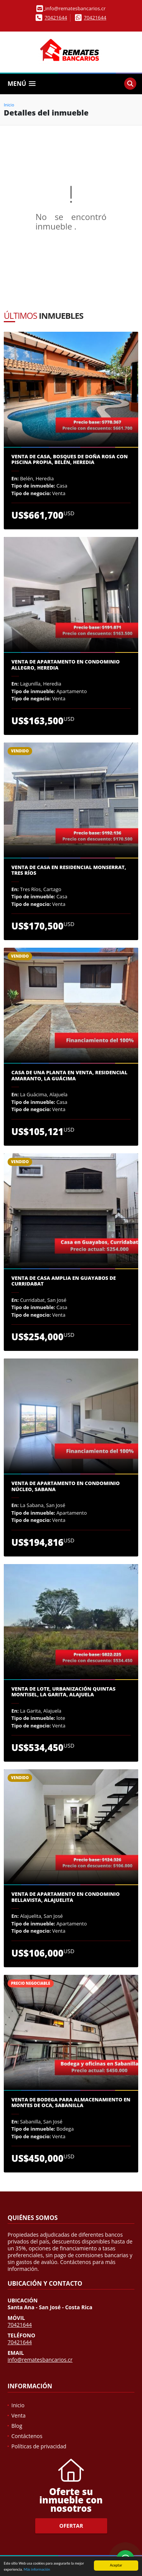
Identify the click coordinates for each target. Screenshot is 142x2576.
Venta (18, 2415)
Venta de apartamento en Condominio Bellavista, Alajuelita (65, 1897)
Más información (36, 2569)
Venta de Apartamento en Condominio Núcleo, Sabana (65, 1486)
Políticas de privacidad (38, 2446)
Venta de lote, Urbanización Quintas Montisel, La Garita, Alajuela (63, 1692)
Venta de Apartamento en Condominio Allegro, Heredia (65, 665)
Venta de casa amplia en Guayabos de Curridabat (63, 1281)
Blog (16, 2425)
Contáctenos (26, 2436)
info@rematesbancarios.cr (40, 2359)
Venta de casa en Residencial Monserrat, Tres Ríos (68, 870)
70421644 (56, 17)
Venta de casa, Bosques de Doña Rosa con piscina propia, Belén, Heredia (69, 459)
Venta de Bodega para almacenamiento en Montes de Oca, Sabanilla (70, 2103)
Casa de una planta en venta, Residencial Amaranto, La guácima (69, 1075)
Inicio (9, 105)
